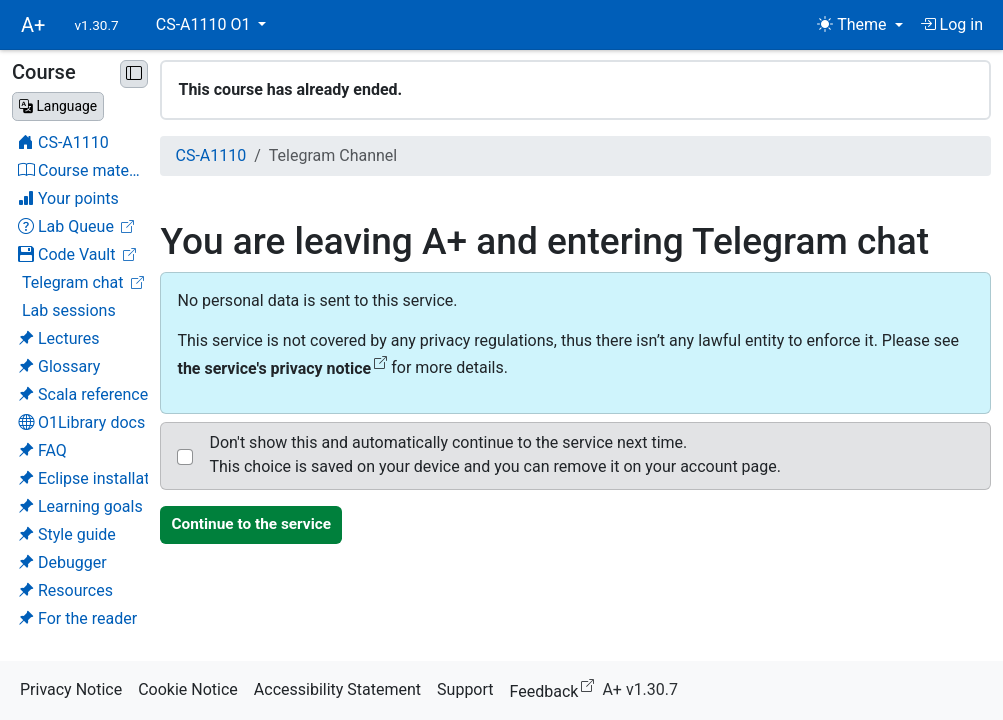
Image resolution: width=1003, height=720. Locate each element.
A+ (33, 25)
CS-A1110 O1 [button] (205, 24)
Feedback (556, 688)
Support (465, 689)
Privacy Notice (71, 689)
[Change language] (58, 106)
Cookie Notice (188, 689)
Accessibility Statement (337, 689)
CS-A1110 (210, 155)
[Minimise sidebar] (134, 74)
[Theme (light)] (859, 25)
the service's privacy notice (282, 368)
